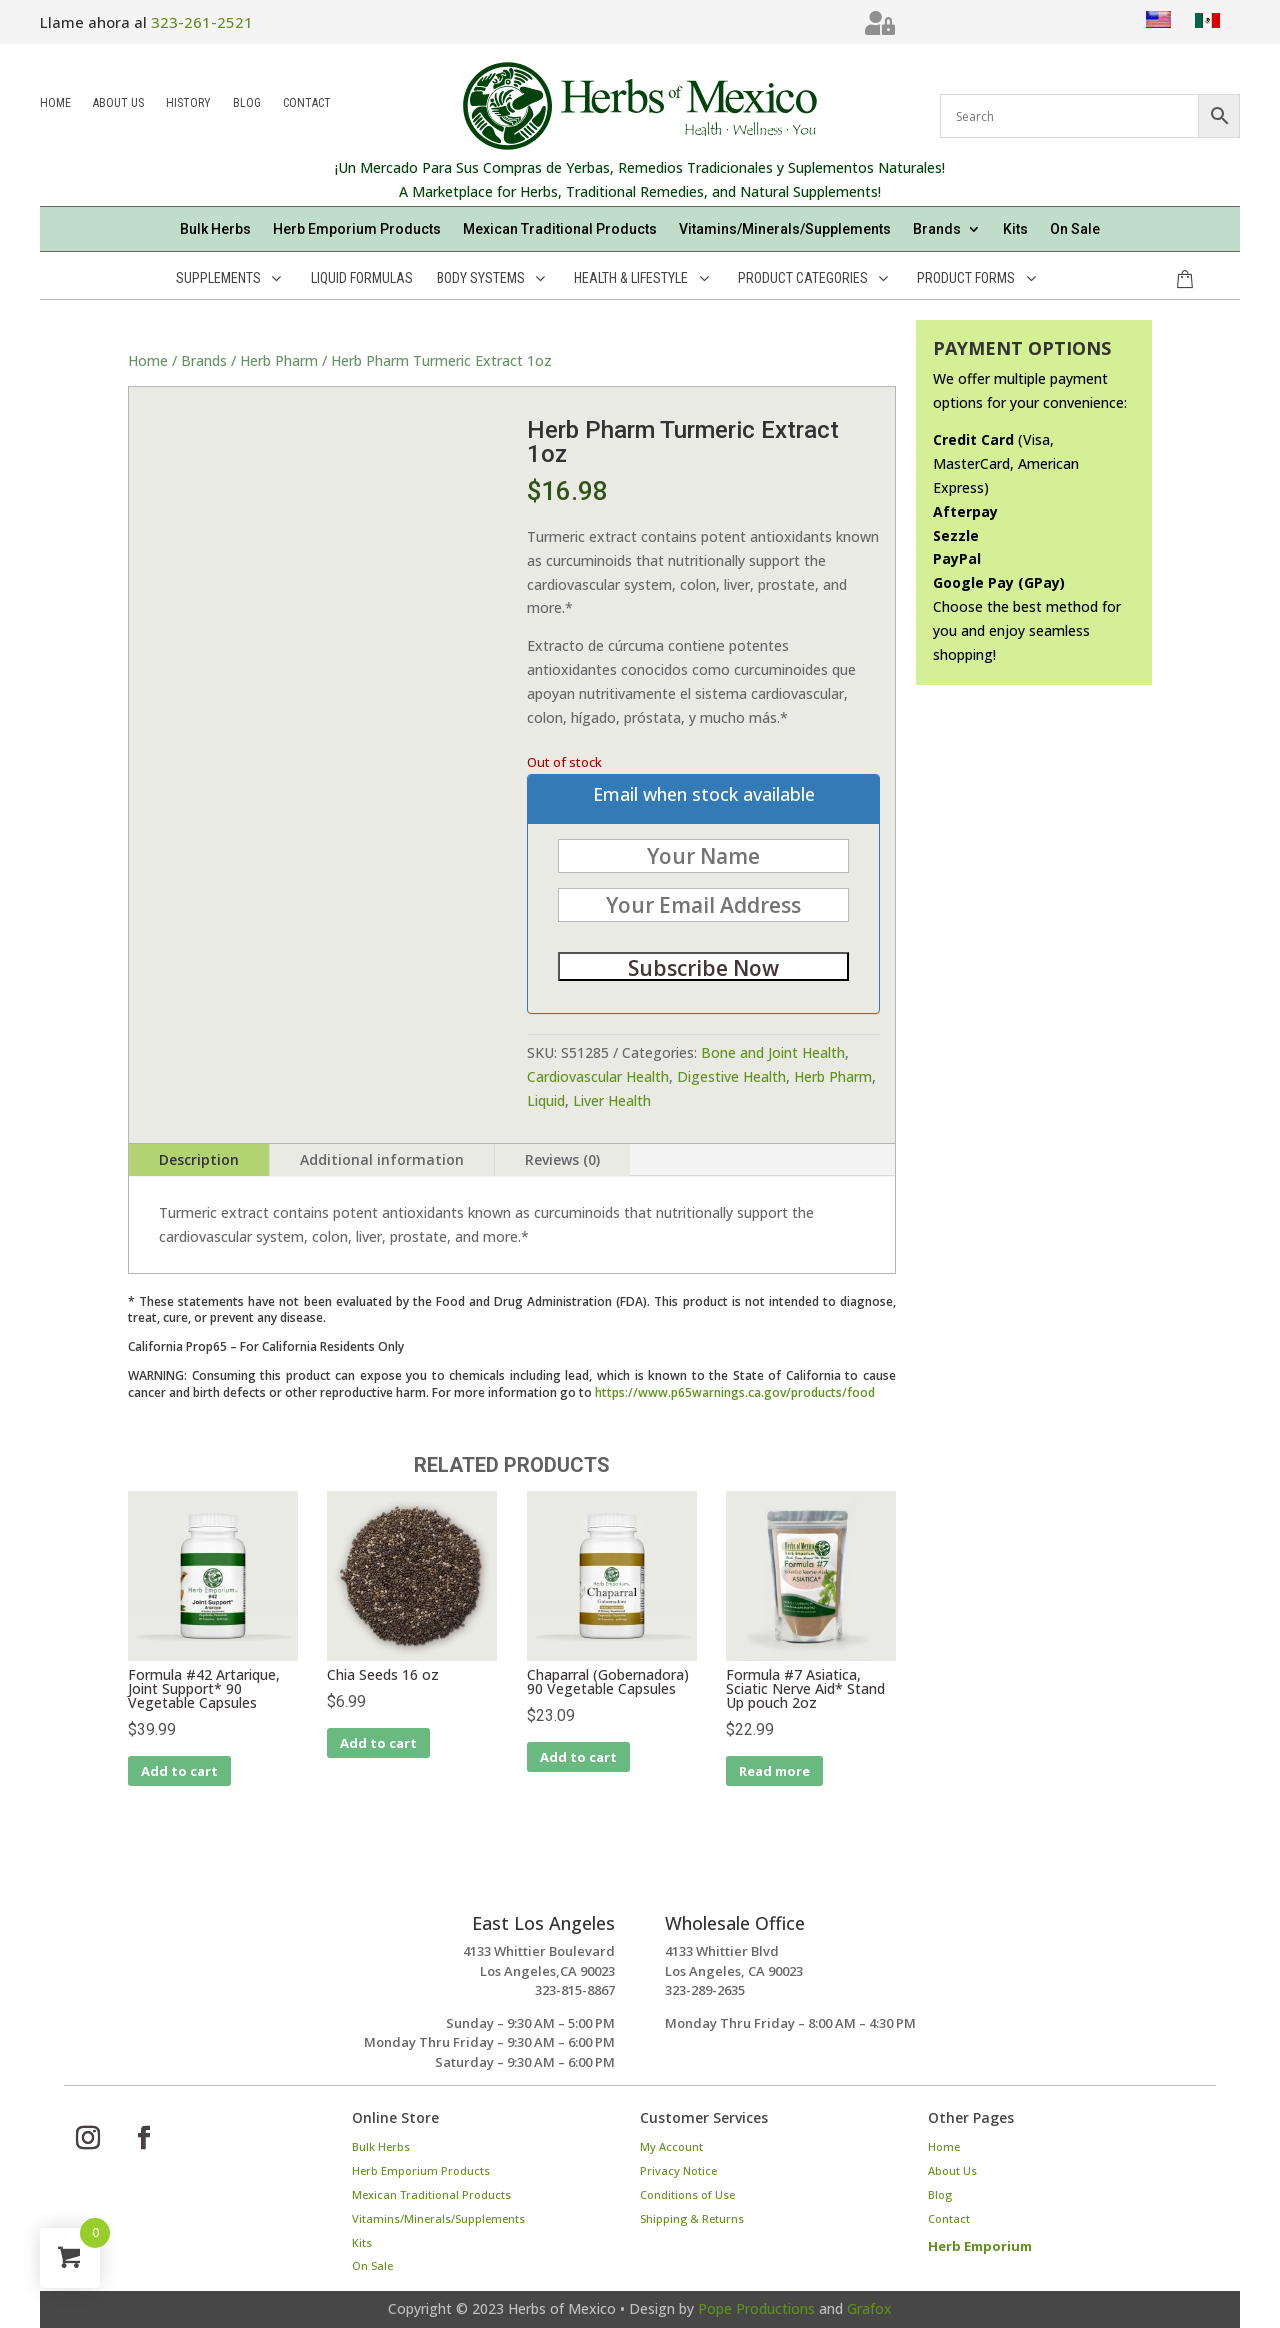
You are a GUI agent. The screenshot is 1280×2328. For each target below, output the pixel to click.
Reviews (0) (562, 1159)
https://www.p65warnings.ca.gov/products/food (735, 1392)
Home (55, 104)
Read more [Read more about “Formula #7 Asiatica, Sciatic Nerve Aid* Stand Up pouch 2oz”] (774, 1771)
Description (199, 1159)
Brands (937, 229)
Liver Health (612, 1100)
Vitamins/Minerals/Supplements (785, 229)
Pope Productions (756, 2308)
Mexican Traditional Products (560, 229)
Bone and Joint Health (773, 1052)
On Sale (1075, 229)
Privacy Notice (678, 2170)
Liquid (546, 1100)
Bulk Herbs (215, 229)
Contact (307, 104)
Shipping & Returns (692, 2218)
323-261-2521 (202, 22)
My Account (671, 2146)
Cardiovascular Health (598, 1076)
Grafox (869, 2308)
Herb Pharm (279, 360)
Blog (247, 104)
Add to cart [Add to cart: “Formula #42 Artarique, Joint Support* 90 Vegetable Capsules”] (179, 1771)
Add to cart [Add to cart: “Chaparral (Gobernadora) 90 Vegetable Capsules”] (578, 1757)
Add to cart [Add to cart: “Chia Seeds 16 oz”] (378, 1743)
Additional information (382, 1159)
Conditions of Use (687, 2194)
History (188, 104)
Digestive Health (731, 1076)
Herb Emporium (980, 2246)
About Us (118, 104)
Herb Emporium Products (357, 229)
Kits (1015, 229)
